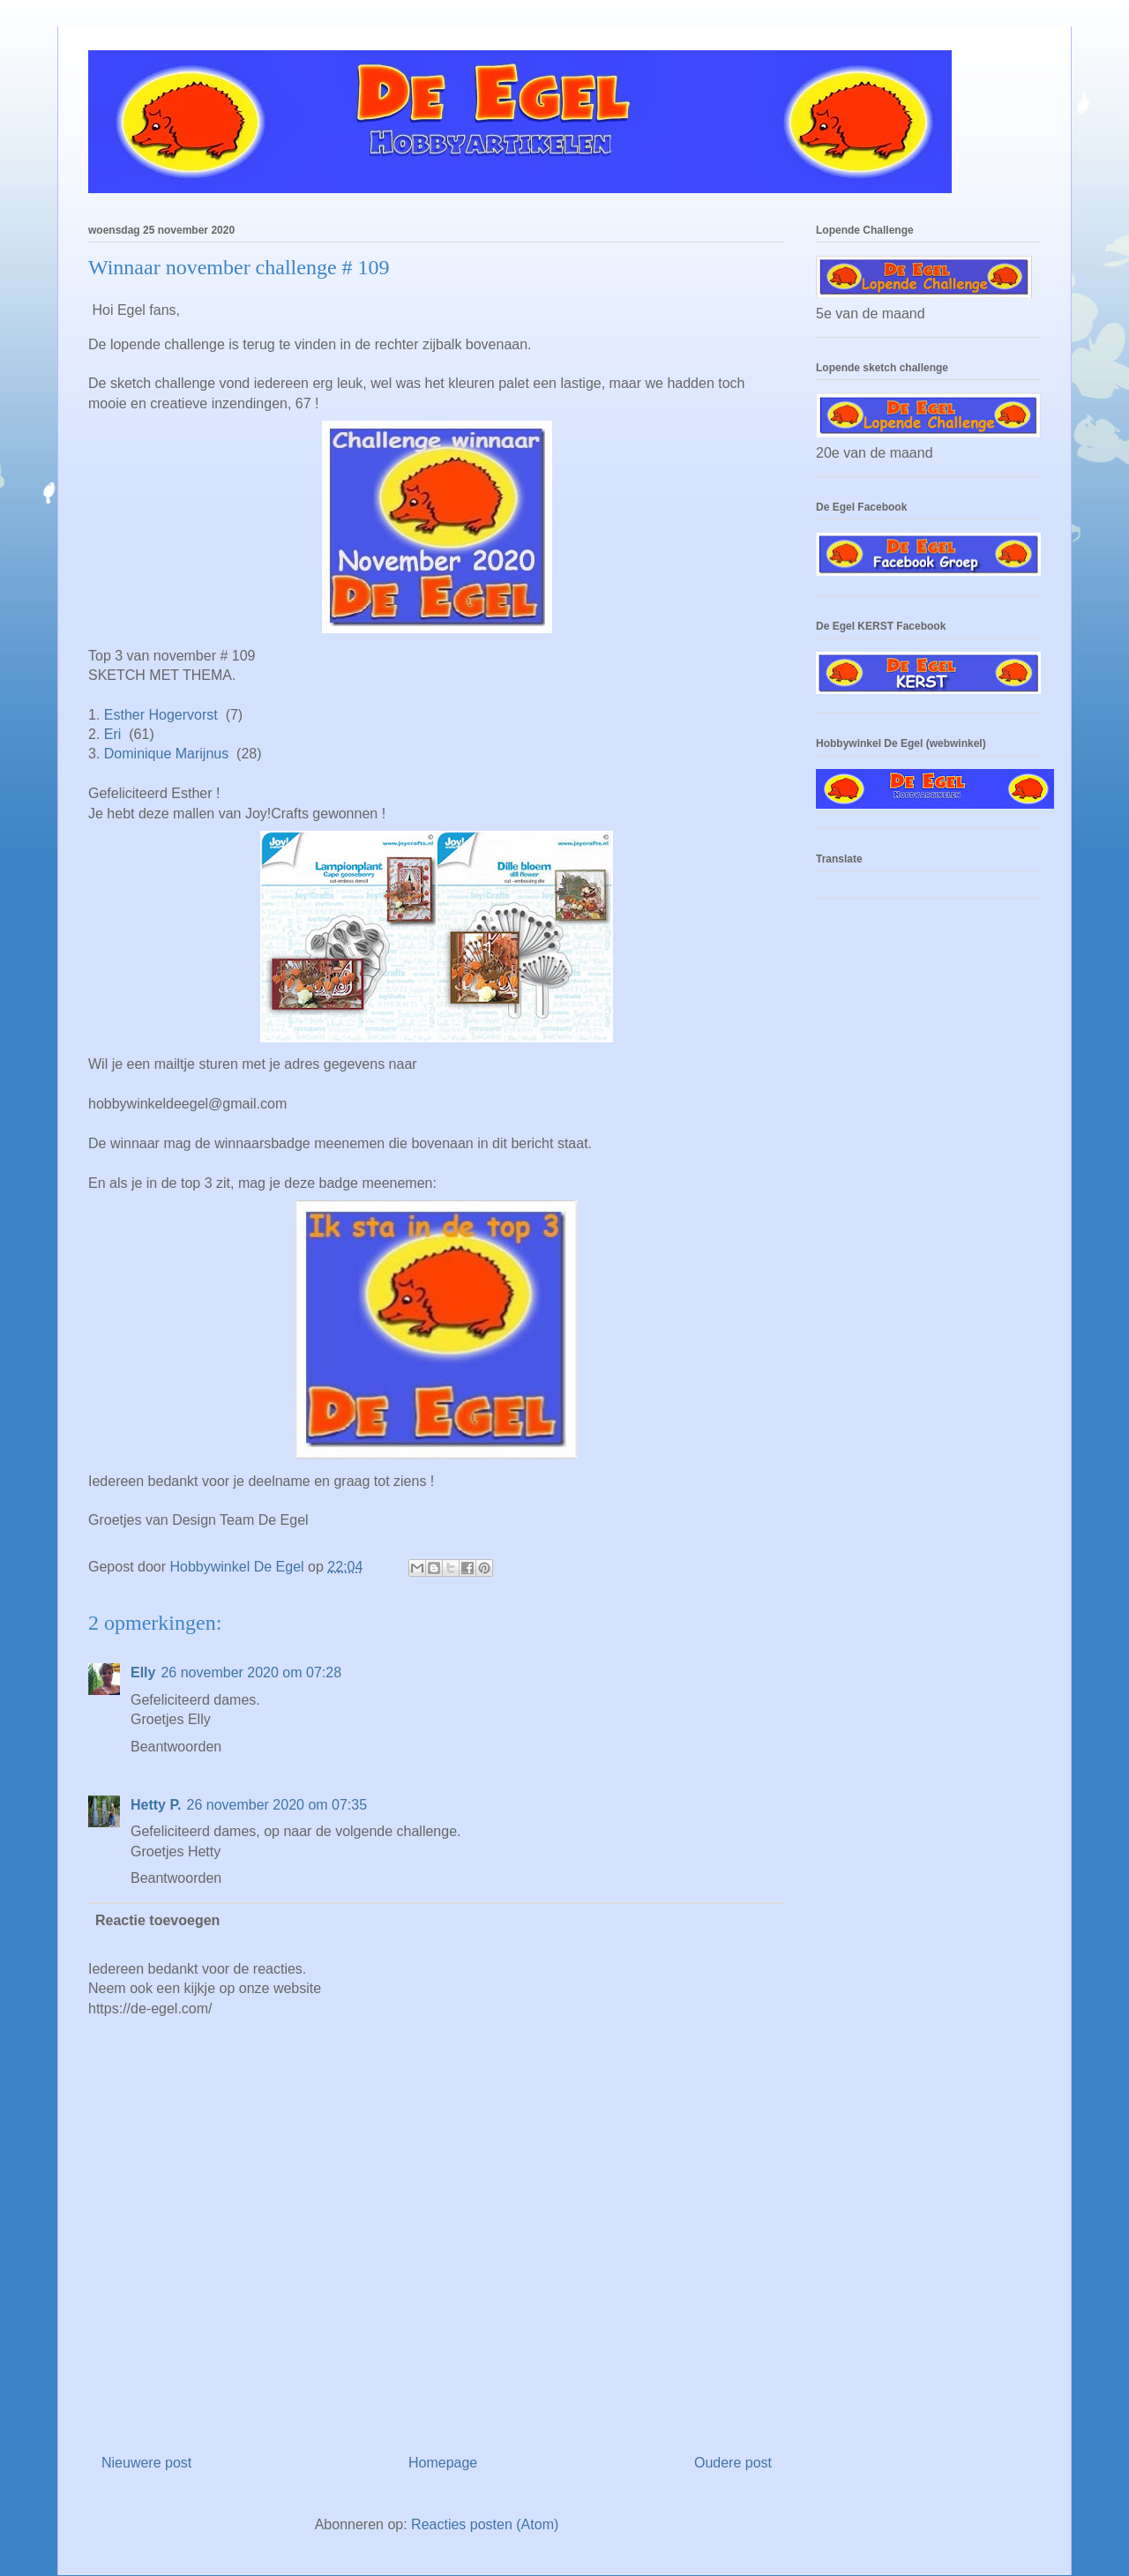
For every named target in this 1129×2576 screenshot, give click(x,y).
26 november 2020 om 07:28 (251, 1672)
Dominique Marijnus (166, 753)
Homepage (442, 2462)
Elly (143, 1672)
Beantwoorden (176, 1746)
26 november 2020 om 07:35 (277, 1804)
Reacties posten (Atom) (484, 2524)
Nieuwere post (146, 2462)
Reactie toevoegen (157, 1920)
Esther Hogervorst (161, 714)
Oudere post (733, 2462)
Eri (113, 734)
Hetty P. (156, 1804)
